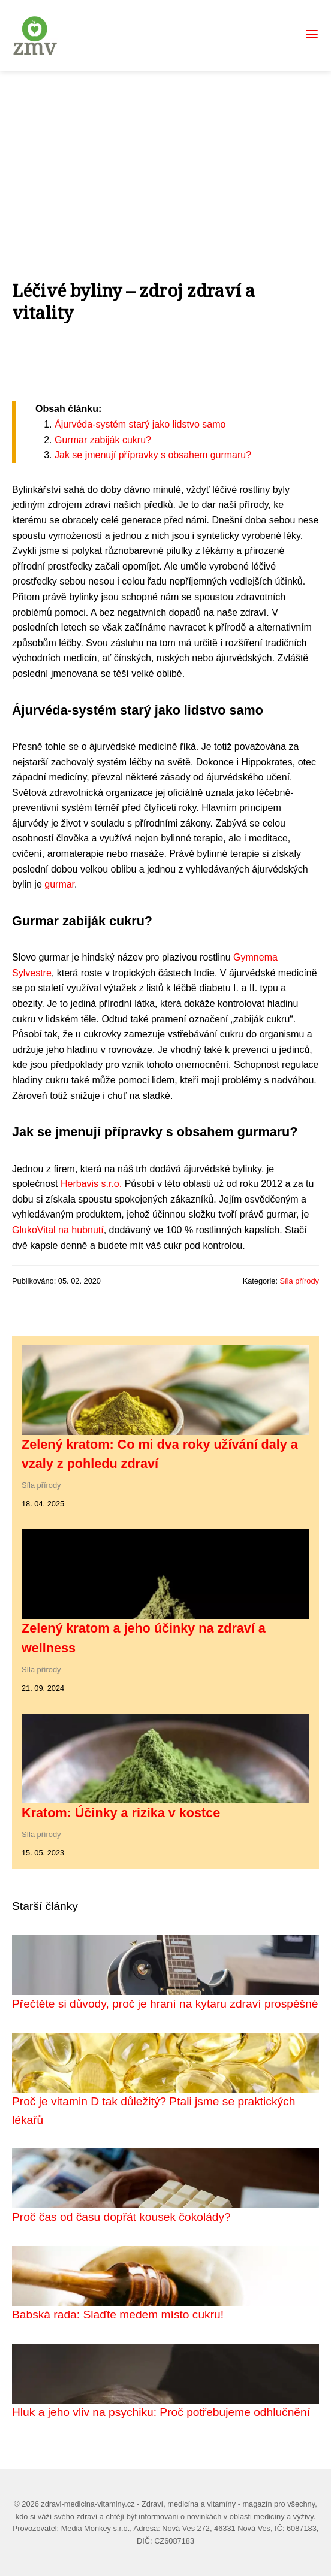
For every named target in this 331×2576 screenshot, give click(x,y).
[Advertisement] (165, 160)
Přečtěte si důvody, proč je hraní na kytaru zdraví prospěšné (165, 2003)
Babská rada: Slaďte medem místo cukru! (118, 2314)
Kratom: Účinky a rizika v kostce (121, 1812)
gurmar (59, 884)
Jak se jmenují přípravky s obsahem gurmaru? (153, 455)
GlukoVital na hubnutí (58, 1230)
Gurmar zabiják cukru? (103, 440)
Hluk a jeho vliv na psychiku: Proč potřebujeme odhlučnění (161, 2412)
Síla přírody (299, 1280)
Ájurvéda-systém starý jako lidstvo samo (140, 424)
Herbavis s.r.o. (91, 1184)
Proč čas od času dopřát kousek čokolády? (121, 2217)
